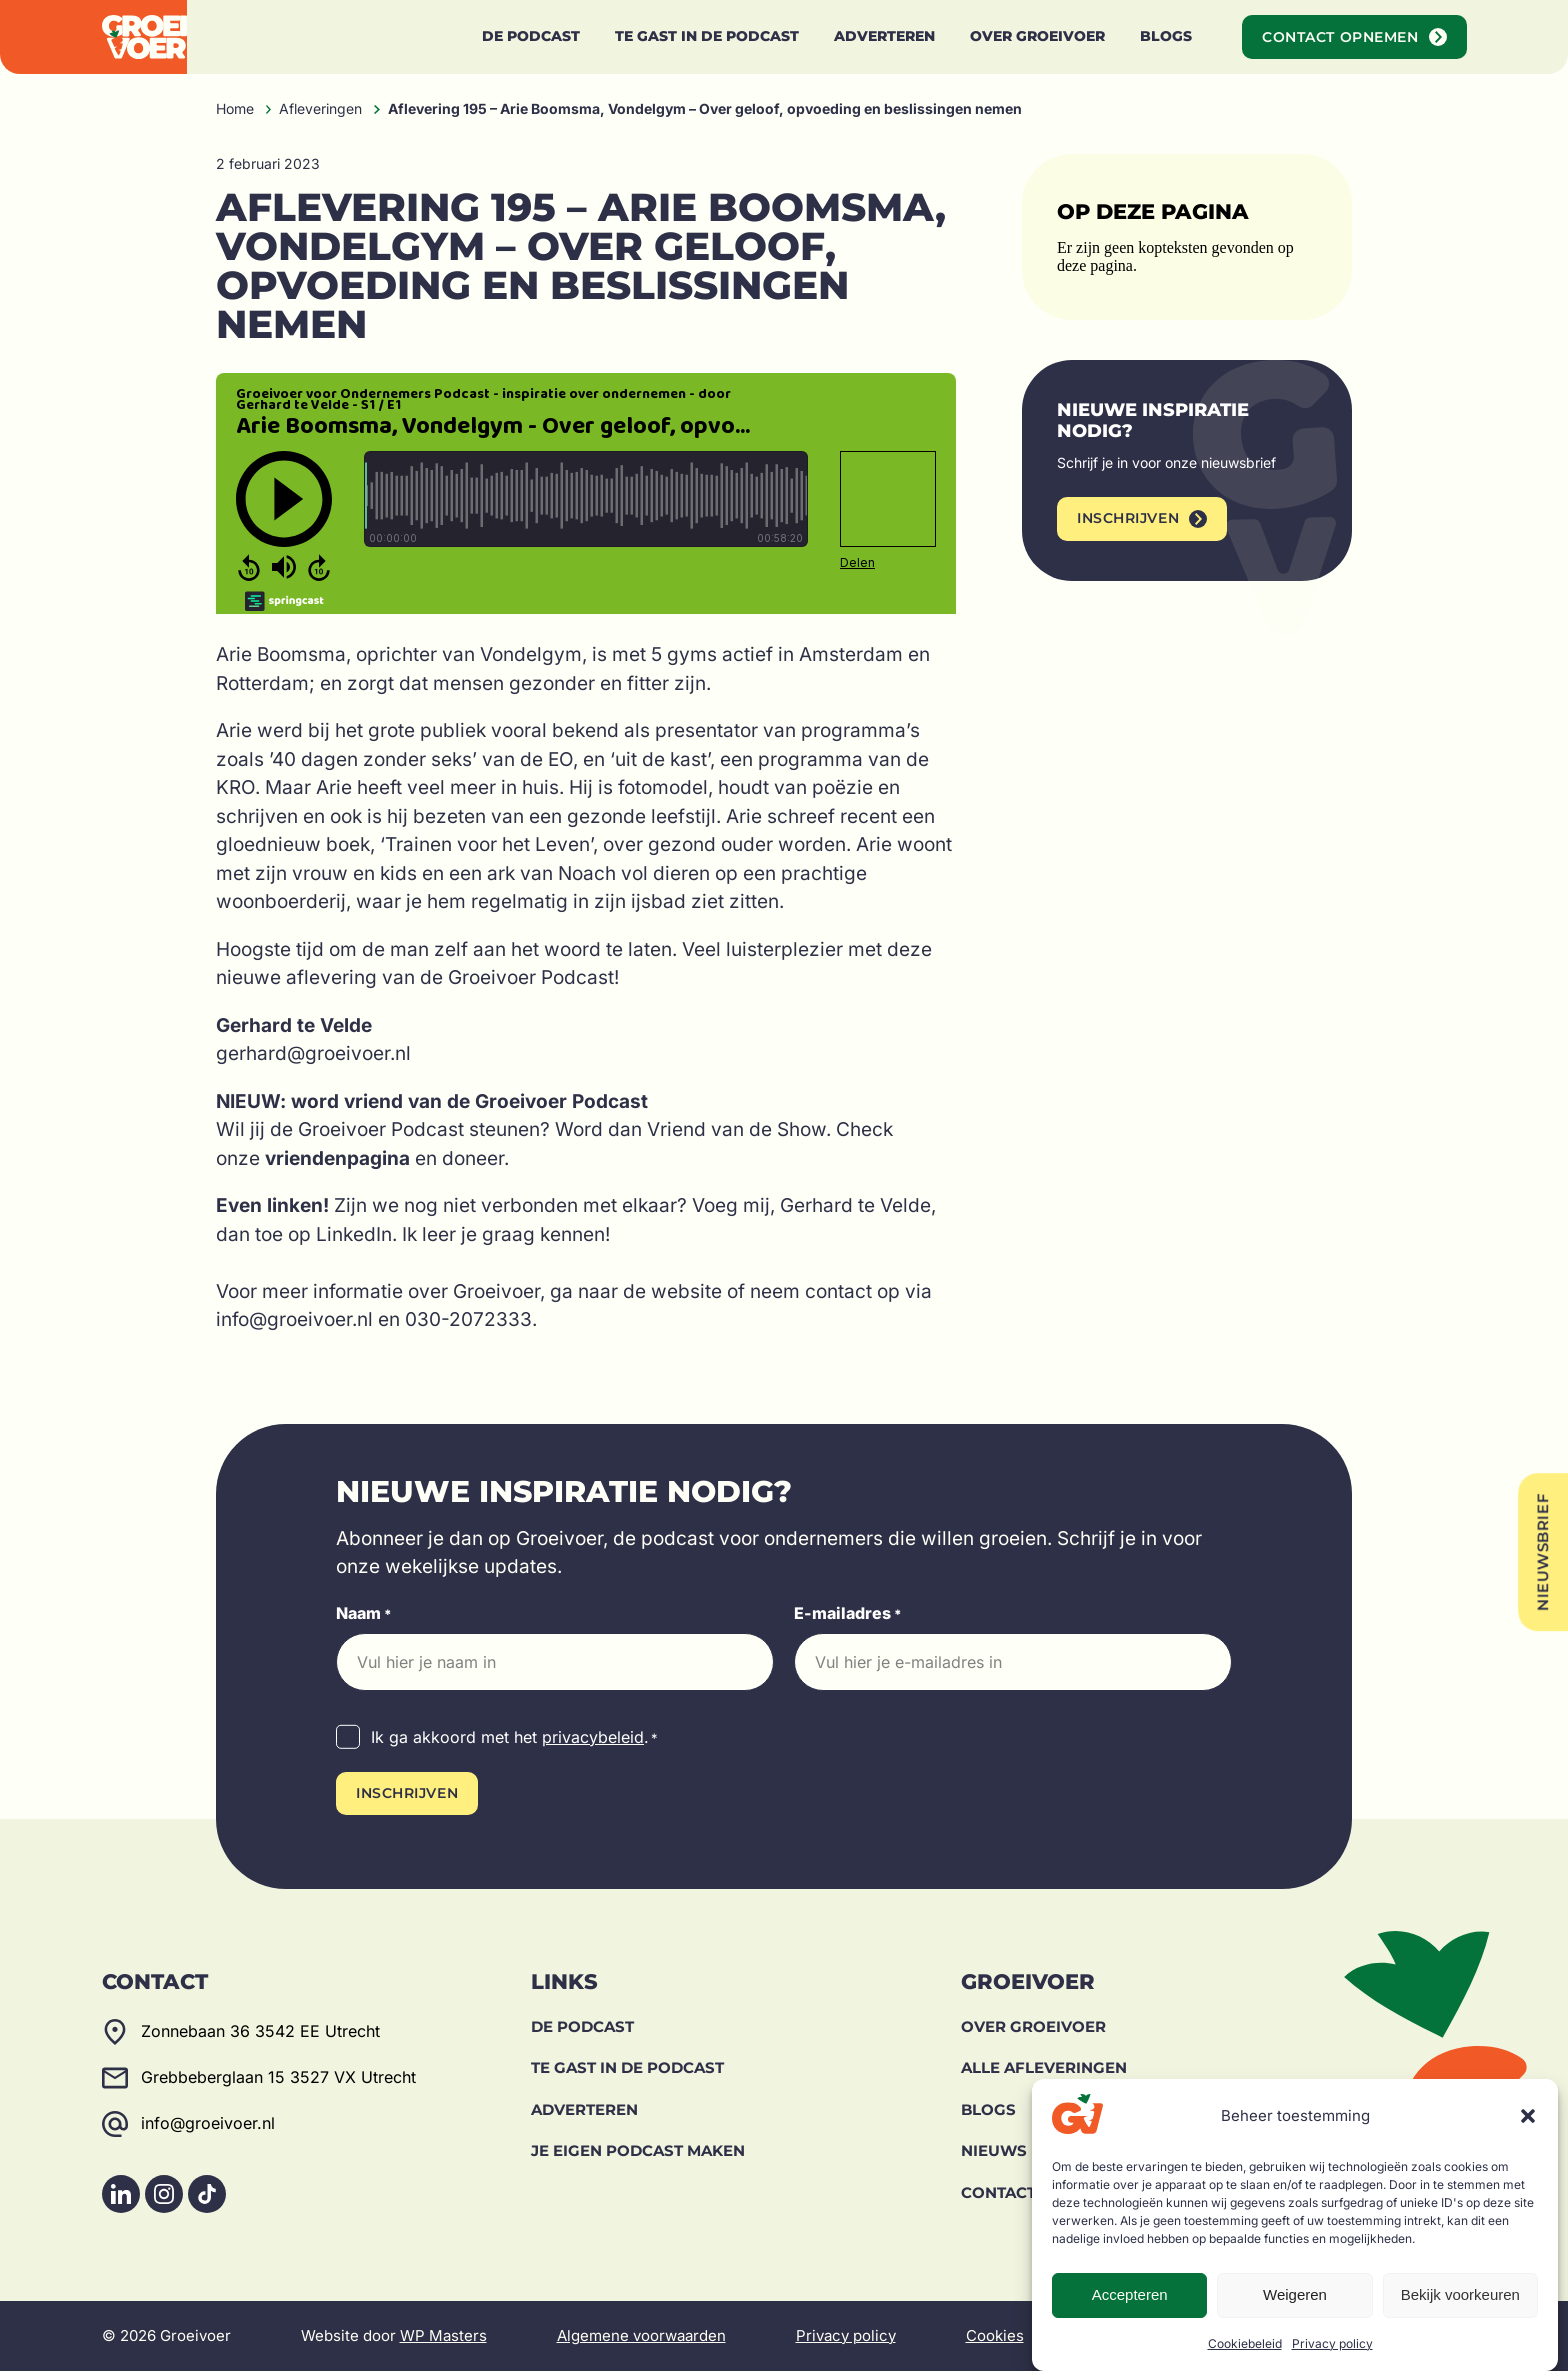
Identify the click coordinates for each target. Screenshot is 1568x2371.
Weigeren (1295, 2294)
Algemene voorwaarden (641, 2335)
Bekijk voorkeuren (1460, 2294)
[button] (1528, 2116)
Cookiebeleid (1245, 2343)
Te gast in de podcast (627, 2067)
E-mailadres (848, 1614)
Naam (364, 1614)
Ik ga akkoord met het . (514, 1738)
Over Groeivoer (1033, 2026)
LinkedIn (354, 1234)
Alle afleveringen (1044, 2067)
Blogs (988, 2109)
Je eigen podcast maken (638, 2150)
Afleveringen (320, 108)
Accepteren (1130, 2294)
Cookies (995, 2335)
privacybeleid (593, 1737)
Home (235, 108)
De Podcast (582, 2026)
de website (672, 1291)
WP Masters (443, 2335)
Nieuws (994, 2150)
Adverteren (584, 2109)
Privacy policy (1332, 2343)
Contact (998, 2192)
